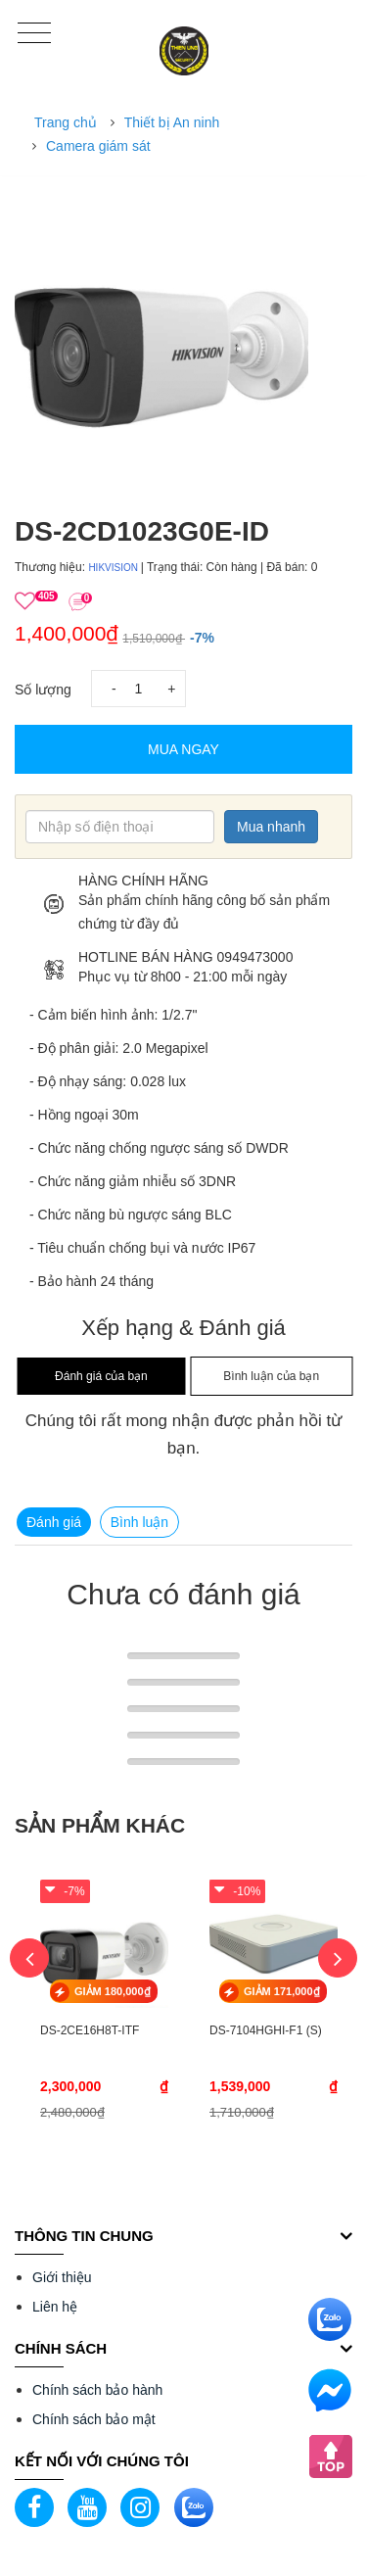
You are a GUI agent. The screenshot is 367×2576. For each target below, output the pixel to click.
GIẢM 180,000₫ (112, 1991)
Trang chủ (65, 122)
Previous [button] (29, 1958)
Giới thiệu (62, 2277)
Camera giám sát (98, 146)
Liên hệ (54, 2306)
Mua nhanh (271, 827)
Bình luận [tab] (139, 1522)
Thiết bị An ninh (172, 122)
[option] (183, 342)
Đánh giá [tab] (53, 1522)
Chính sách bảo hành (97, 2390)
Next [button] (337, 1958)
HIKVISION (114, 567)
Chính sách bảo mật (94, 2419)
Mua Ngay (183, 749)
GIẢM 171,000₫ (282, 1991)
